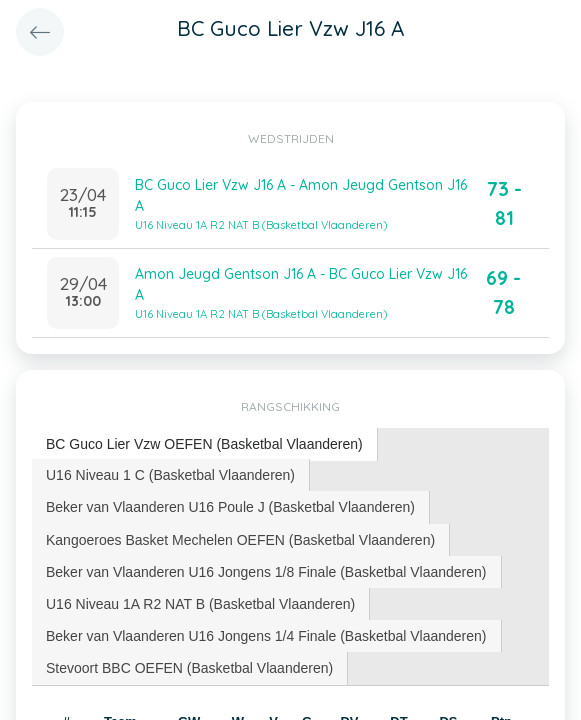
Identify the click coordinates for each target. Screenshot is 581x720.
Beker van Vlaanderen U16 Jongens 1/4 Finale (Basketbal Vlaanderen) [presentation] (266, 636)
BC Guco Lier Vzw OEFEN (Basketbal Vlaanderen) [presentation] (204, 444)
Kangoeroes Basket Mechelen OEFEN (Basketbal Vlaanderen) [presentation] (240, 540)
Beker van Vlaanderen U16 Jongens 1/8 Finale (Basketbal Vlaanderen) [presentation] (266, 572)
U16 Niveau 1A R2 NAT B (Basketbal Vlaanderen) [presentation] (200, 604)
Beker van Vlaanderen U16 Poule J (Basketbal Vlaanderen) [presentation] (230, 507)
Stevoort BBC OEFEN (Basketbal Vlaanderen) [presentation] (189, 668)
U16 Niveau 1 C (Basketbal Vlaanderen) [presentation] (170, 475)
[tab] (205, 444)
